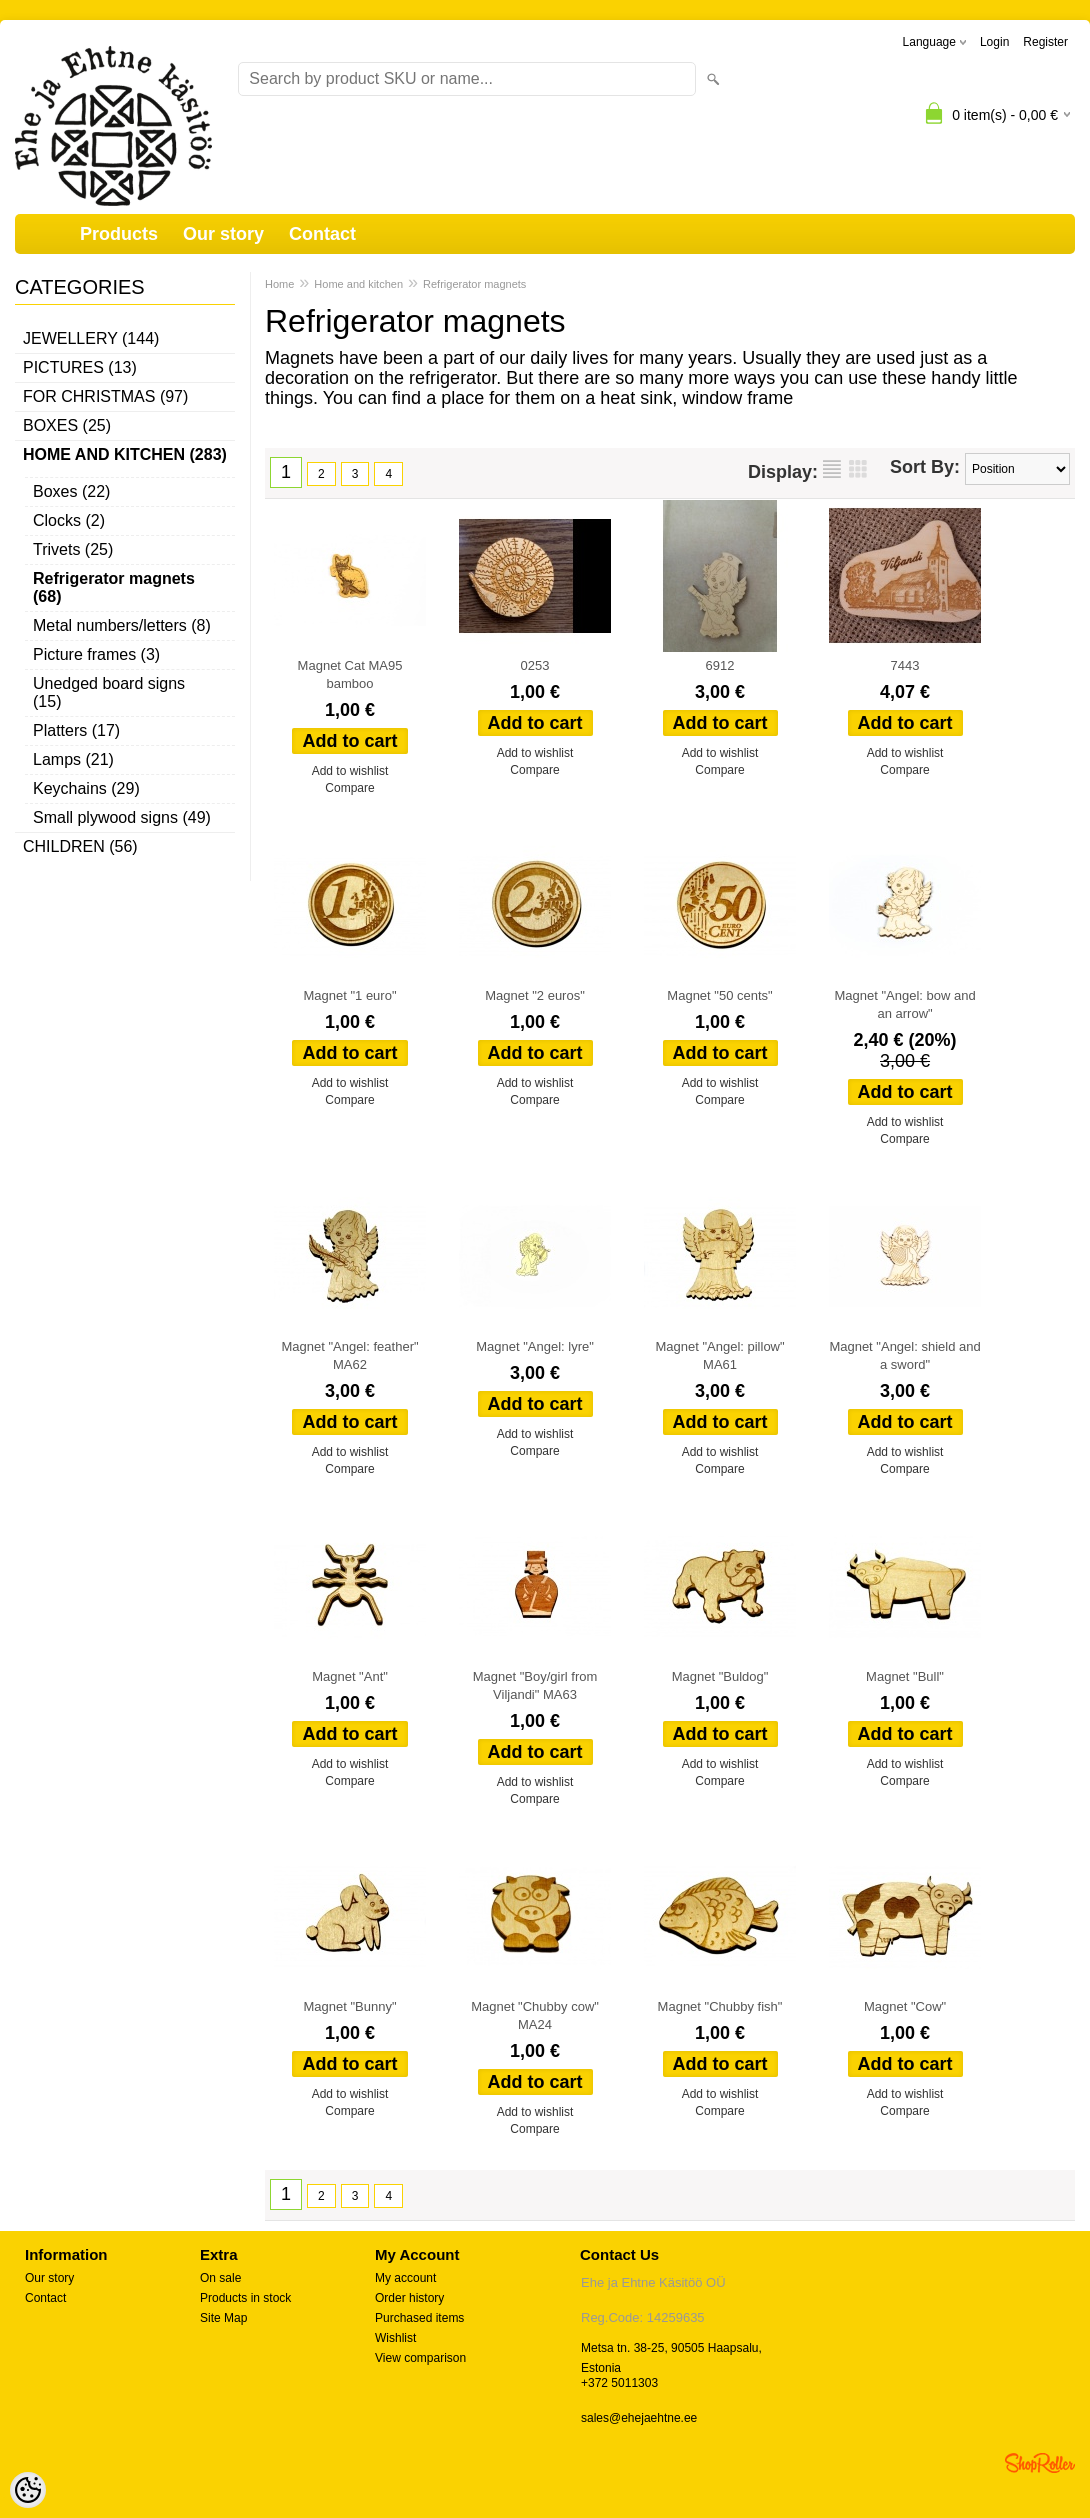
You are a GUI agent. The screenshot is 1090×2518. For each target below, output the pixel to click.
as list (832, 469)
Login (994, 42)
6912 (720, 665)
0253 (535, 665)
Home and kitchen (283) (125, 454)
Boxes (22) (71, 491)
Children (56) (80, 846)
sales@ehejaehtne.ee (639, 2418)
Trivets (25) (73, 549)
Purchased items (419, 2318)
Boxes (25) (67, 425)
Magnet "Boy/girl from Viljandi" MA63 (535, 1685)
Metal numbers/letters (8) (122, 625)
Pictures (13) (80, 367)
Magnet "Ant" (350, 1676)
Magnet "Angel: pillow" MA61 (719, 1355)
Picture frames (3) (96, 654)
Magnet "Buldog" (720, 1676)
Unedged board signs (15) (109, 692)
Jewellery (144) (91, 338)
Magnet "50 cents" (719, 995)
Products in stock (245, 2298)
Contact (322, 234)
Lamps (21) (73, 759)
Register (1045, 42)
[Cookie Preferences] (28, 2490)
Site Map (223, 2318)
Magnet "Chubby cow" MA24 (535, 2015)
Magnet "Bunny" (349, 2006)
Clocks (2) (69, 520)
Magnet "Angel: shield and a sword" (904, 1355)
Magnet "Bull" (905, 1676)
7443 (905, 665)
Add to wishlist (350, 771)
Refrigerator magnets (474, 284)
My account (405, 2278)
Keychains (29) (86, 788)
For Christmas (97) (105, 396)
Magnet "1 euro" (349, 995)
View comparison (420, 2358)
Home (279, 284)
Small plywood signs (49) (122, 817)
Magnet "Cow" (905, 2006)
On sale (220, 2278)
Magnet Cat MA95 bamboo (350, 674)
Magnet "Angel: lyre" (535, 1346)
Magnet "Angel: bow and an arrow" (904, 1004)
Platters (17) (76, 730)
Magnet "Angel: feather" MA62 (349, 1355)
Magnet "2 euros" (535, 995)
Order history (409, 2298)
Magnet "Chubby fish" (720, 2006)
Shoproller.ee (1040, 2463)
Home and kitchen (358, 284)
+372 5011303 (619, 2383)
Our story (223, 234)
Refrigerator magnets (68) (114, 587)
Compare (349, 788)
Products (119, 234)
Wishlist (395, 2338)
